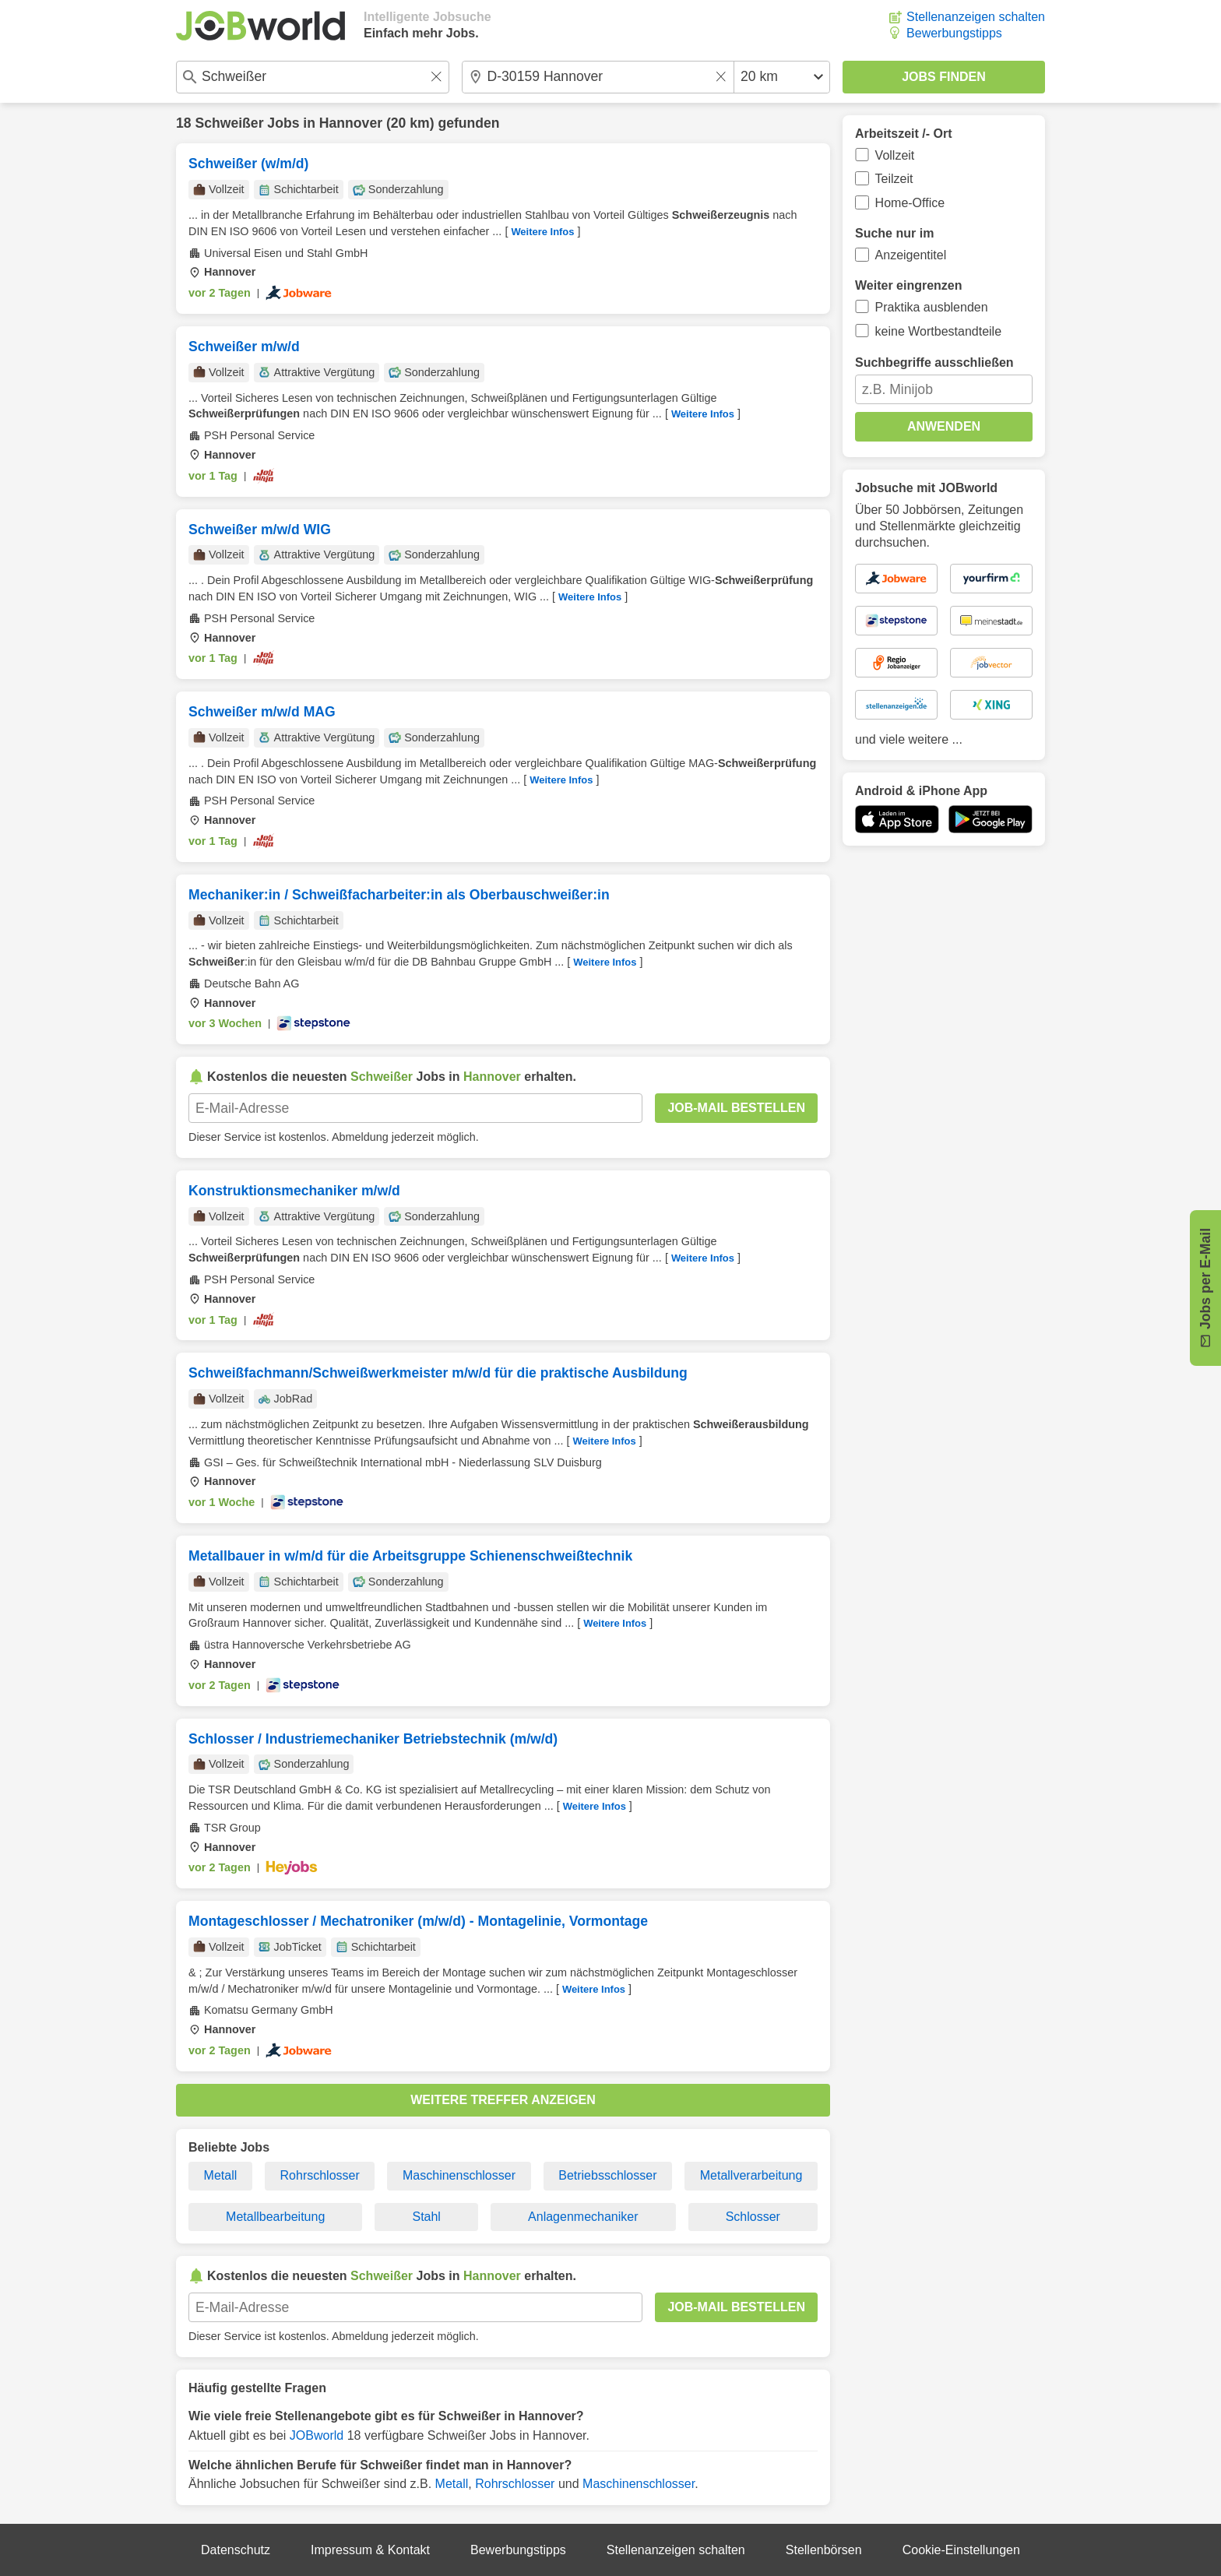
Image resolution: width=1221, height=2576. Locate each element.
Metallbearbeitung (275, 2216)
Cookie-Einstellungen (961, 2550)
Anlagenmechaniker (583, 2216)
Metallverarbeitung (751, 2175)
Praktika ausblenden (931, 307)
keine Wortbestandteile (938, 331)
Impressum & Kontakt (370, 2550)
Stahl (426, 2216)
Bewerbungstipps (954, 33)
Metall (221, 2175)
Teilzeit (894, 178)
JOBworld (316, 2435)
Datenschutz (235, 2550)
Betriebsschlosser (607, 2175)
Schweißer (229, 123)
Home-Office (910, 202)
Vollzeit (895, 155)
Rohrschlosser (320, 2175)
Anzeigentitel (911, 255)
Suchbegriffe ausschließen (934, 362)
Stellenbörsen (824, 2550)
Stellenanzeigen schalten (975, 16)
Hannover (350, 123)
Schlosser (753, 2216)
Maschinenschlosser (459, 2175)
